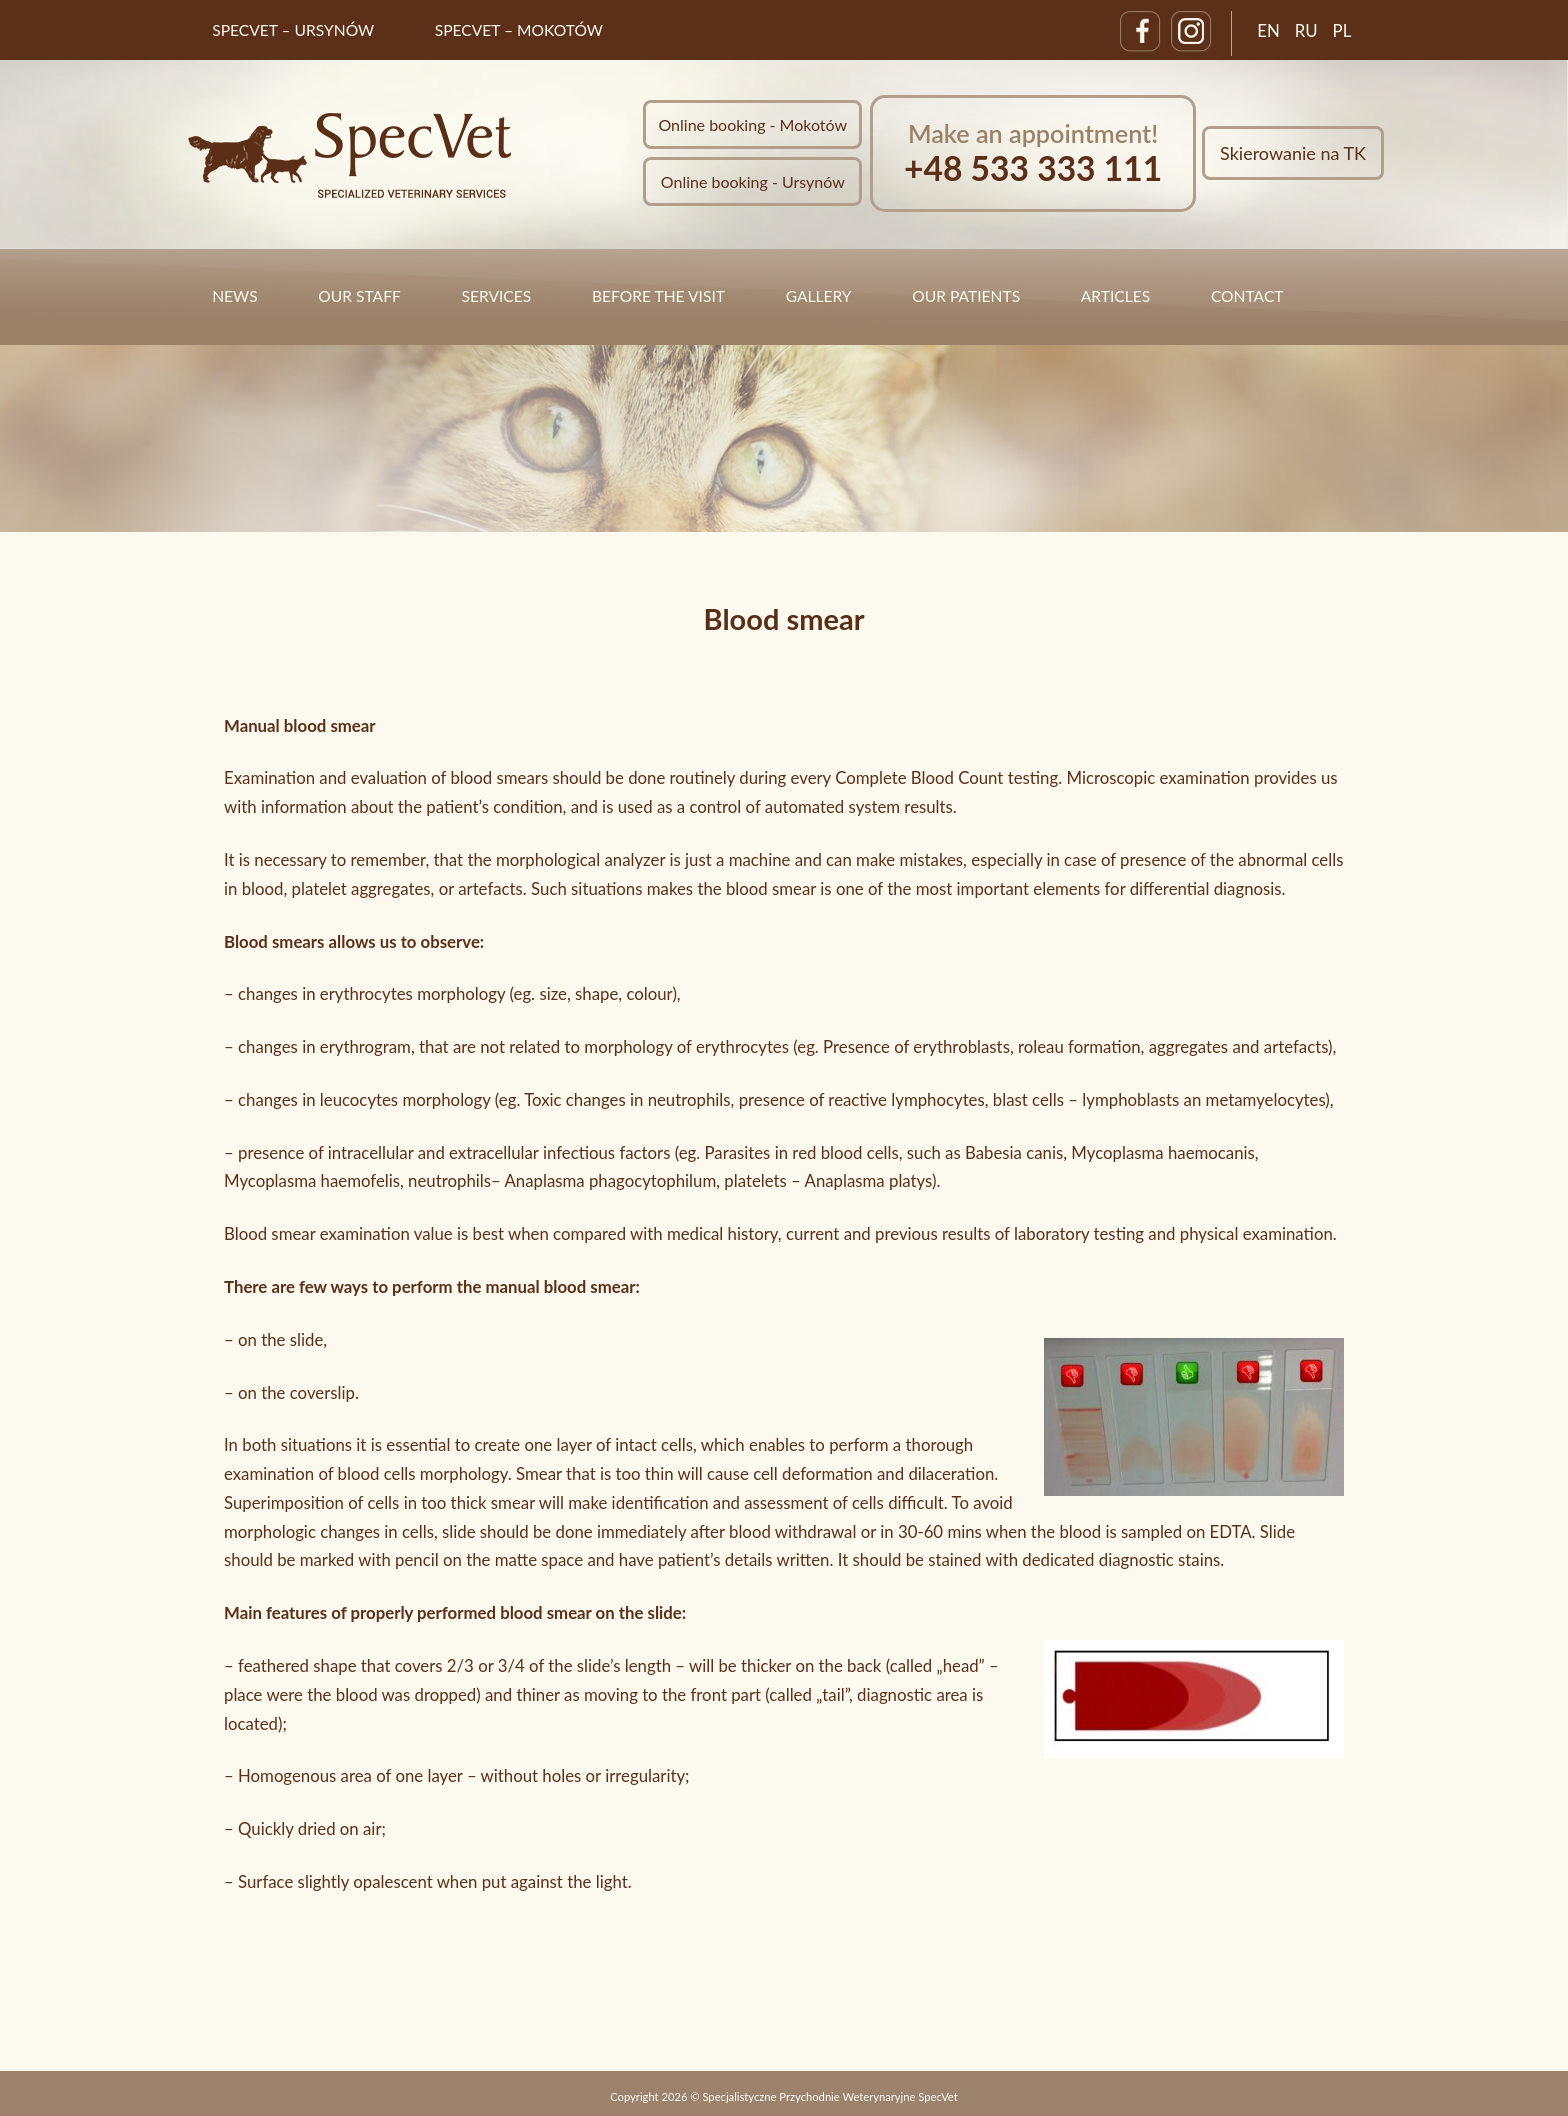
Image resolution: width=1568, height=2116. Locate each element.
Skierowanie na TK (1293, 153)
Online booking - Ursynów (753, 181)
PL (1342, 30)
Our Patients (966, 296)
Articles (1115, 296)
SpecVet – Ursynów (293, 30)
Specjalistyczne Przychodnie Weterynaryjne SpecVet (829, 2096)
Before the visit (658, 296)
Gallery (819, 296)
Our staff (359, 296)
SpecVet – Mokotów (519, 30)
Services (496, 296)
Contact (1247, 296)
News (234, 296)
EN (1268, 30)
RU (1306, 30)
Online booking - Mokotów (752, 124)
